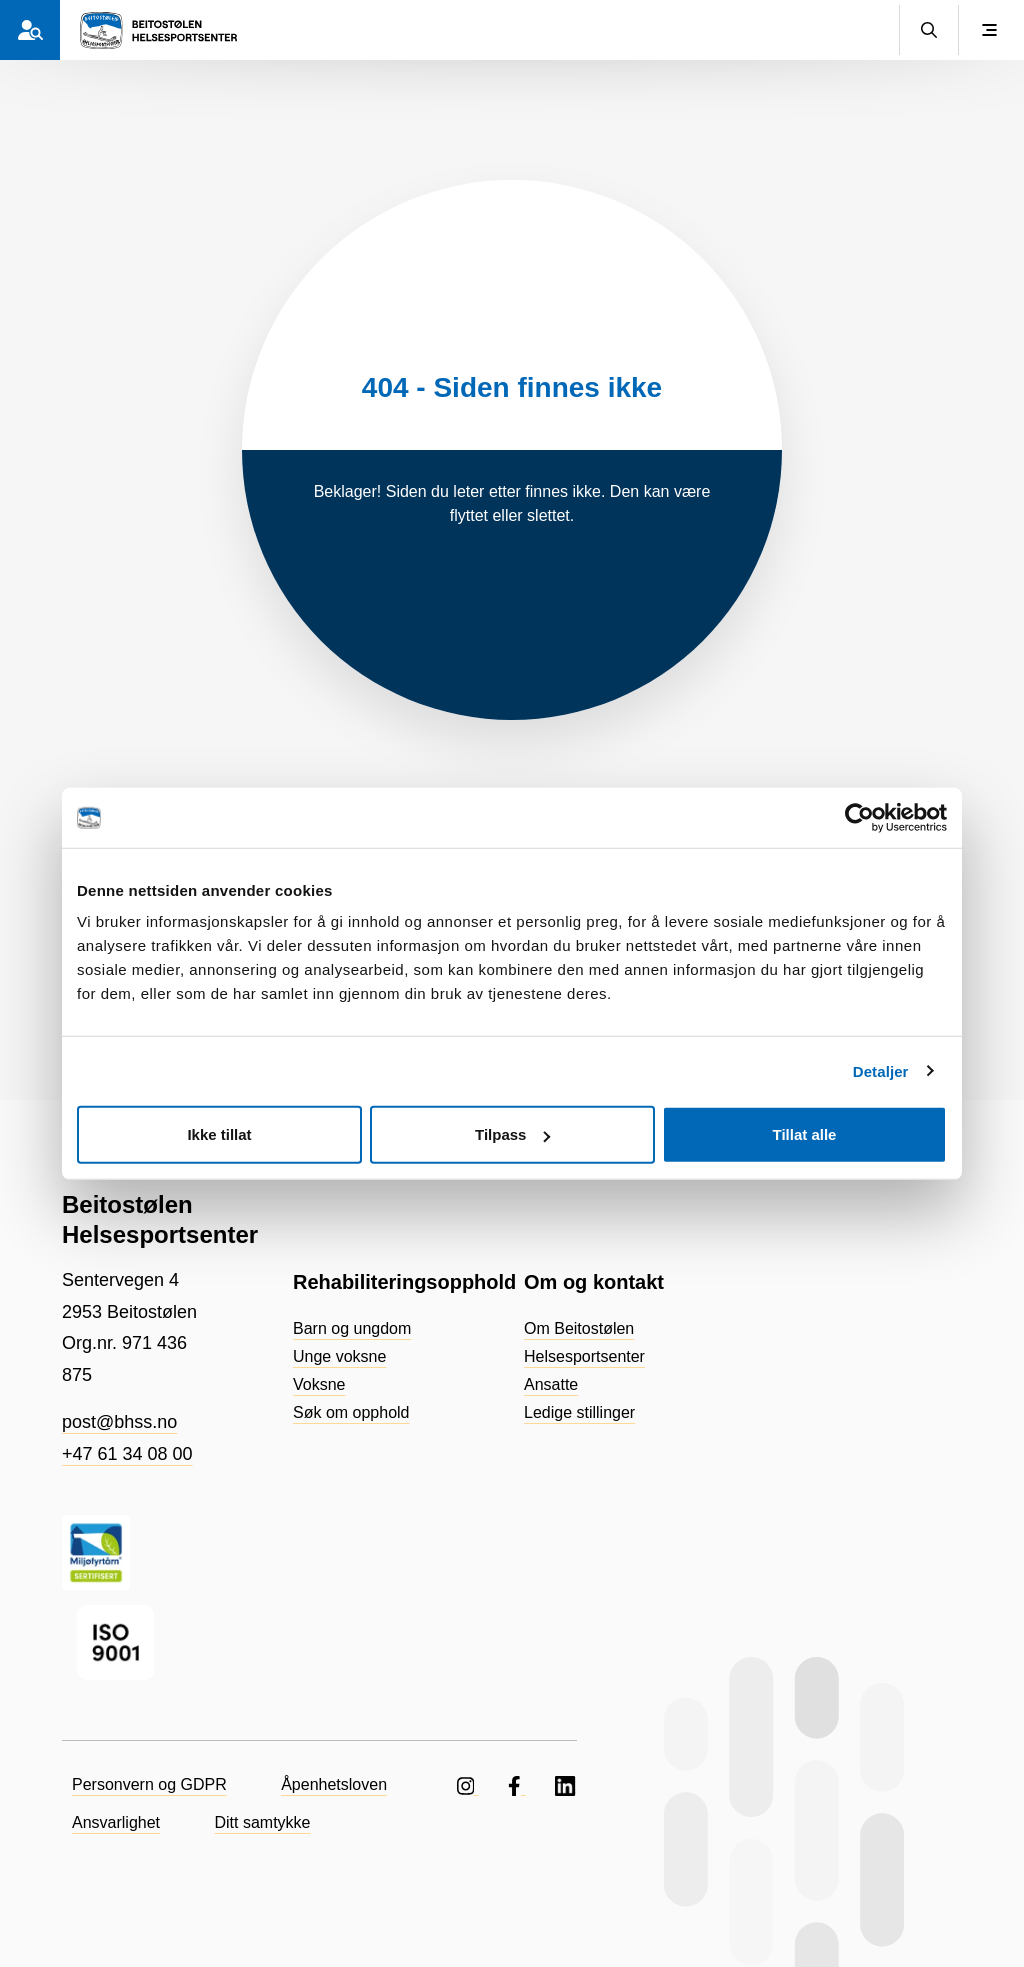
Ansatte (551, 1384)
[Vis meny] (989, 30)
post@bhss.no (119, 1422)
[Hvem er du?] (30, 30)
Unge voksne (339, 1356)
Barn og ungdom (352, 1328)
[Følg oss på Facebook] (516, 1784)
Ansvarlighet (116, 1822)
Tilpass (512, 1134)
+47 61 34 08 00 (127, 1454)
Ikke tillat (219, 1134)
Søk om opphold (351, 1412)
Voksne (319, 1384)
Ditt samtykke (263, 1822)
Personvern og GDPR (149, 1784)
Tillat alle (805, 1134)
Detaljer (881, 1070)
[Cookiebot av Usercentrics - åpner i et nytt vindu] (859, 817)
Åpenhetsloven (334, 1784)
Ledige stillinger (579, 1412)
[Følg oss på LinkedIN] (566, 1784)
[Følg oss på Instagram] (468, 1784)
